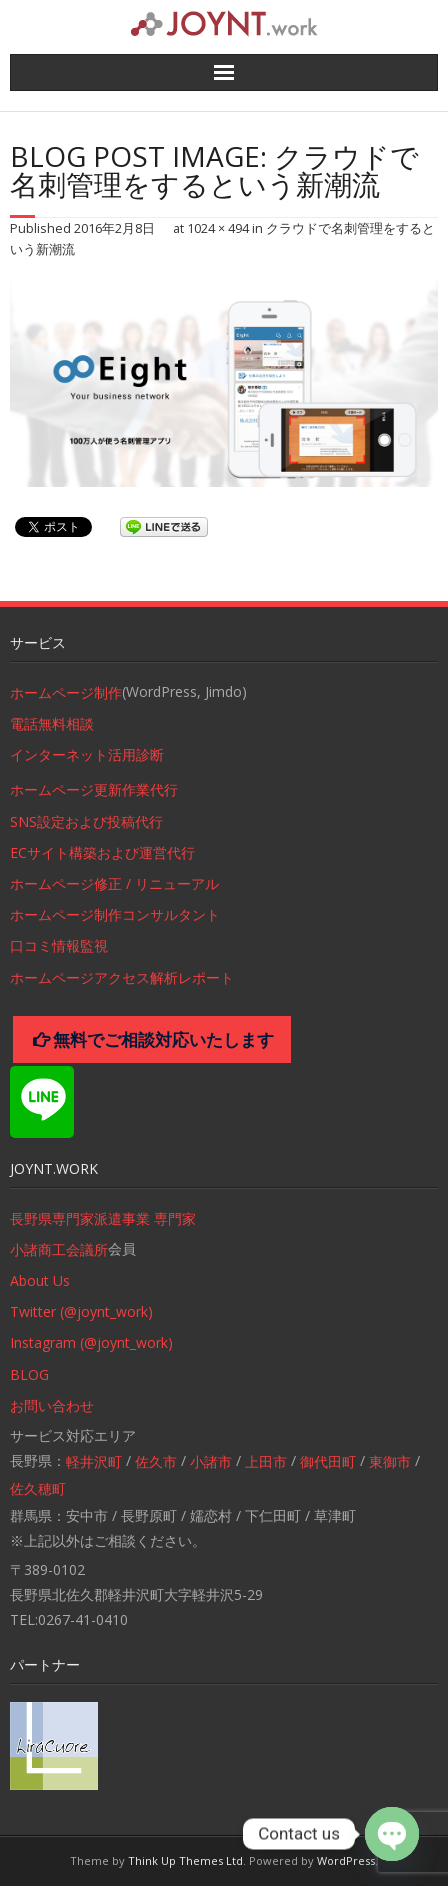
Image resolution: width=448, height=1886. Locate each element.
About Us (40, 1280)
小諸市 (211, 1461)
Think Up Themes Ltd (185, 1860)
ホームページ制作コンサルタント (115, 914)
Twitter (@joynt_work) (81, 1311)
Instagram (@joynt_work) (91, 1342)
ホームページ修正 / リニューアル (114, 883)
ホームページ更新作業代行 (94, 789)
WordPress (346, 1860)
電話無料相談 (52, 723)
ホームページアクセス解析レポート (122, 977)
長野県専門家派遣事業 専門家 (103, 1218)
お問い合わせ (52, 1405)
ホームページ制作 (66, 692)
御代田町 (328, 1461)
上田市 (266, 1461)
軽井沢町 (94, 1461)
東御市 (390, 1461)
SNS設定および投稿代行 (86, 821)
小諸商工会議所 (59, 1249)
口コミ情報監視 (59, 945)
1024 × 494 (218, 228)
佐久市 (156, 1461)
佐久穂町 (38, 1488)
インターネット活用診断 (87, 754)
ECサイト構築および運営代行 (102, 852)
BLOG (29, 1374)
